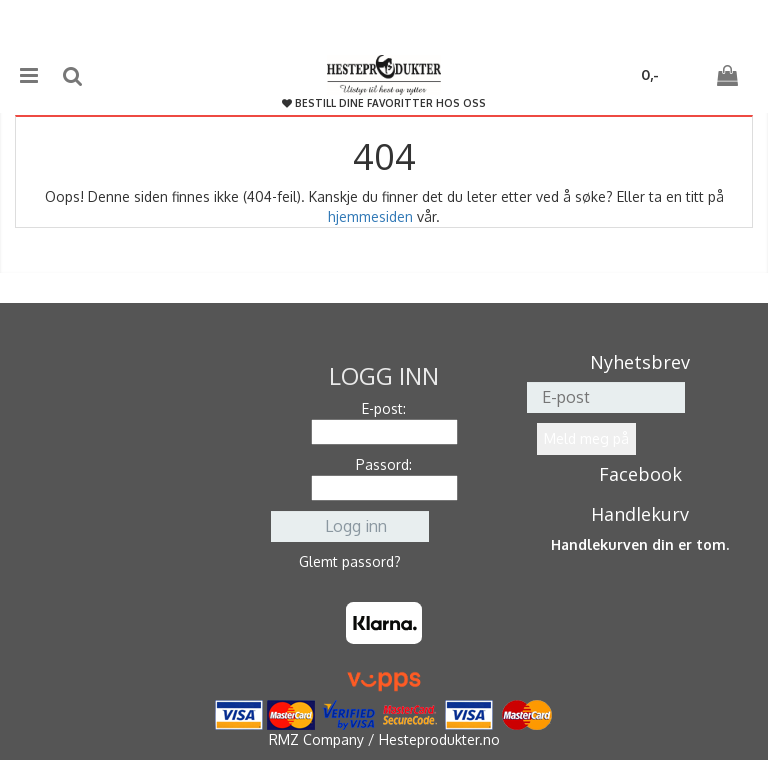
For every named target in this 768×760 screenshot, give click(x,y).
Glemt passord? (350, 561)
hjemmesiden (370, 216)
